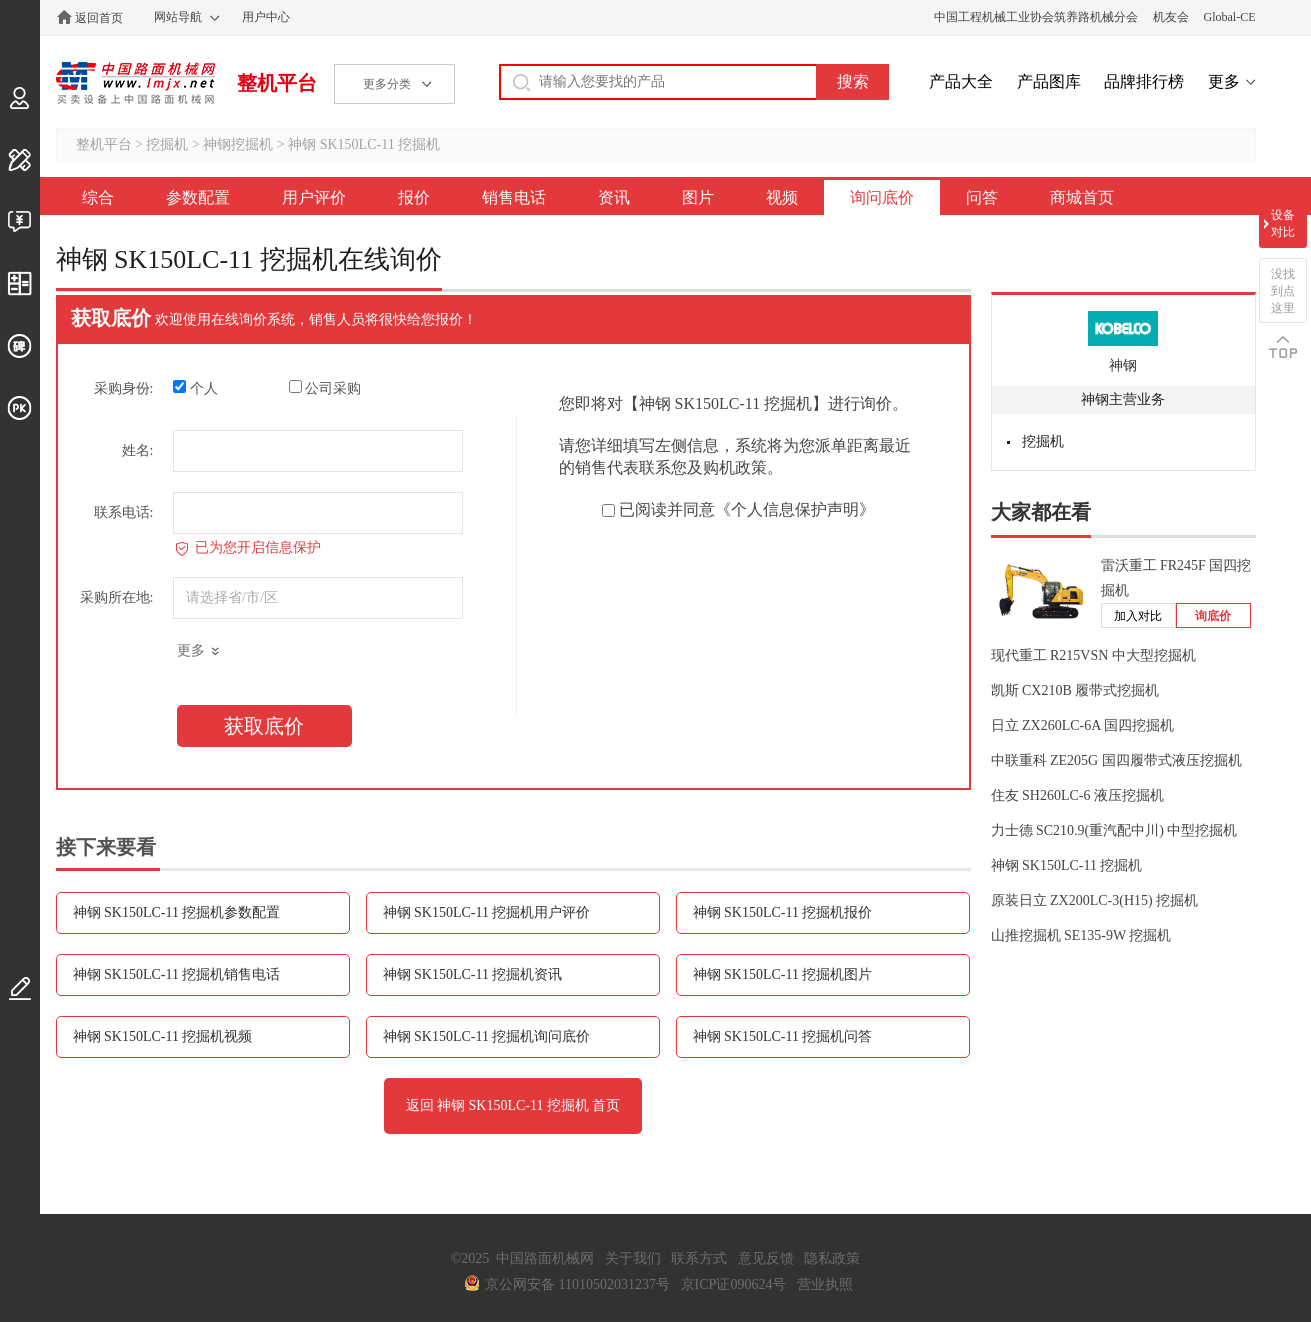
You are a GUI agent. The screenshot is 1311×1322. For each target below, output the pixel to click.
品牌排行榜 (1144, 81)
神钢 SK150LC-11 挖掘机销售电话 (177, 974)
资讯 (614, 197)
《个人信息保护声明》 (795, 509)
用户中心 (266, 17)
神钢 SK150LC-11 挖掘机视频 (163, 1036)
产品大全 (961, 81)
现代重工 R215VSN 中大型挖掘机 (1093, 655)
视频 (782, 197)
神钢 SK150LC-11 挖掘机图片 (783, 974)
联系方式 (699, 1258)
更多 (1224, 81)
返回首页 (99, 18)
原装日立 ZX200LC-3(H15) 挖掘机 (1095, 900)
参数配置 (198, 197)
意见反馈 (766, 1258)
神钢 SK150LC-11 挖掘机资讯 (473, 974)
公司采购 (325, 388)
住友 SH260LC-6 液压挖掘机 (1077, 795)
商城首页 (1082, 197)
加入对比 (1138, 616)
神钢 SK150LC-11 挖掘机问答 (783, 1036)
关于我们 (633, 1258)
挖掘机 (167, 144)
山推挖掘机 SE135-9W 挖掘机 (1081, 935)
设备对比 (1283, 223)
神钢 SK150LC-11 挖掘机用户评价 (487, 912)
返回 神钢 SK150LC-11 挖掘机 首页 (513, 1105)
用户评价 (314, 197)
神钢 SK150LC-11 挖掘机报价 (783, 912)
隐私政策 (832, 1258)
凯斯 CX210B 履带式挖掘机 (1075, 690)
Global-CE (1230, 17)
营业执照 (825, 1284)
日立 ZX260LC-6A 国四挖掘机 (1083, 725)
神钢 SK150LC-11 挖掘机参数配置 (177, 912)
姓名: (138, 450)
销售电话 (514, 197)
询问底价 (882, 197)
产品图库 (1049, 81)
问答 (982, 197)
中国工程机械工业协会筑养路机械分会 (1036, 17)
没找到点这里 (1283, 291)
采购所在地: (117, 597)
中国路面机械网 (135, 83)
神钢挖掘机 (238, 144)
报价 (414, 197)
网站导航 (178, 17)
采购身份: (124, 388)
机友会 (1171, 17)
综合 (98, 197)
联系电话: (124, 512)
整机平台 (277, 83)
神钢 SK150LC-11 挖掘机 (364, 144)
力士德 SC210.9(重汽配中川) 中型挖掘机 (1114, 830)
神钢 (1123, 365)
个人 (195, 388)
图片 (698, 197)
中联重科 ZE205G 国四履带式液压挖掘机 (1116, 760)
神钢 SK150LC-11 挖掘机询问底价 (487, 1036)
